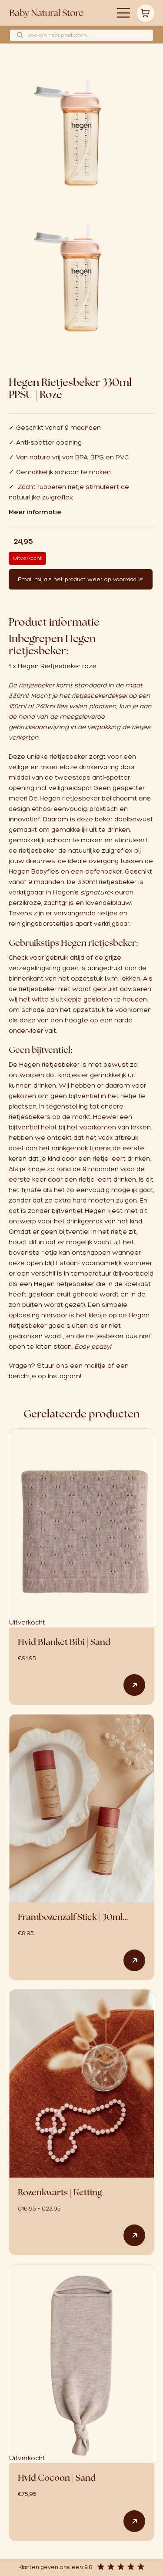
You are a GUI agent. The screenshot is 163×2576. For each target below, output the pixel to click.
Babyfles (45, 871)
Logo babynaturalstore (47, 13)
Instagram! (64, 1376)
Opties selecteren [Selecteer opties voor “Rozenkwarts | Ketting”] (134, 2235)
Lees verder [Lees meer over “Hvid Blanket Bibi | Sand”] (134, 1685)
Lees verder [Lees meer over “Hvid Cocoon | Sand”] (134, 2521)
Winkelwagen (145, 13)
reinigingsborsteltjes (41, 924)
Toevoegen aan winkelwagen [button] (134, 1960)
